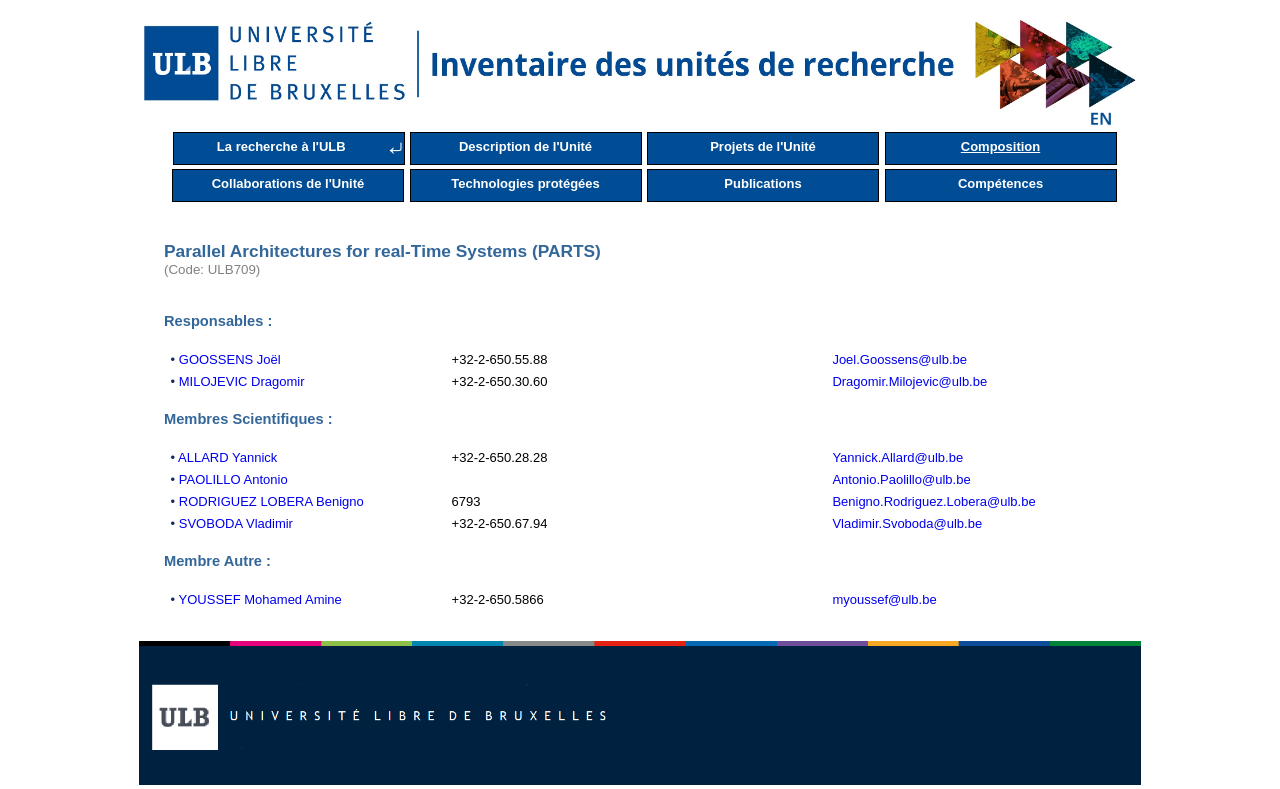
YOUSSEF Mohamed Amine (260, 599)
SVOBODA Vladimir (236, 523)
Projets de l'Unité (763, 146)
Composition (1000, 146)
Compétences (1000, 183)
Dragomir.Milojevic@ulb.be (909, 381)
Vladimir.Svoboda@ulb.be (907, 523)
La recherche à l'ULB (281, 146)
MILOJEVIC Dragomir (242, 381)
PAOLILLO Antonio (233, 479)
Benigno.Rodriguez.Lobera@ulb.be (933, 501)
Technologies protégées (525, 183)
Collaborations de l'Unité (288, 183)
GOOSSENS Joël (230, 359)
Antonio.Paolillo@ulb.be (901, 479)
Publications (762, 183)
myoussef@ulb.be (884, 599)
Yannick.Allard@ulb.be (897, 457)
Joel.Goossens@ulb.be (899, 359)
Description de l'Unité (525, 146)
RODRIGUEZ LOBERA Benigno (271, 501)
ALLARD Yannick (227, 457)
